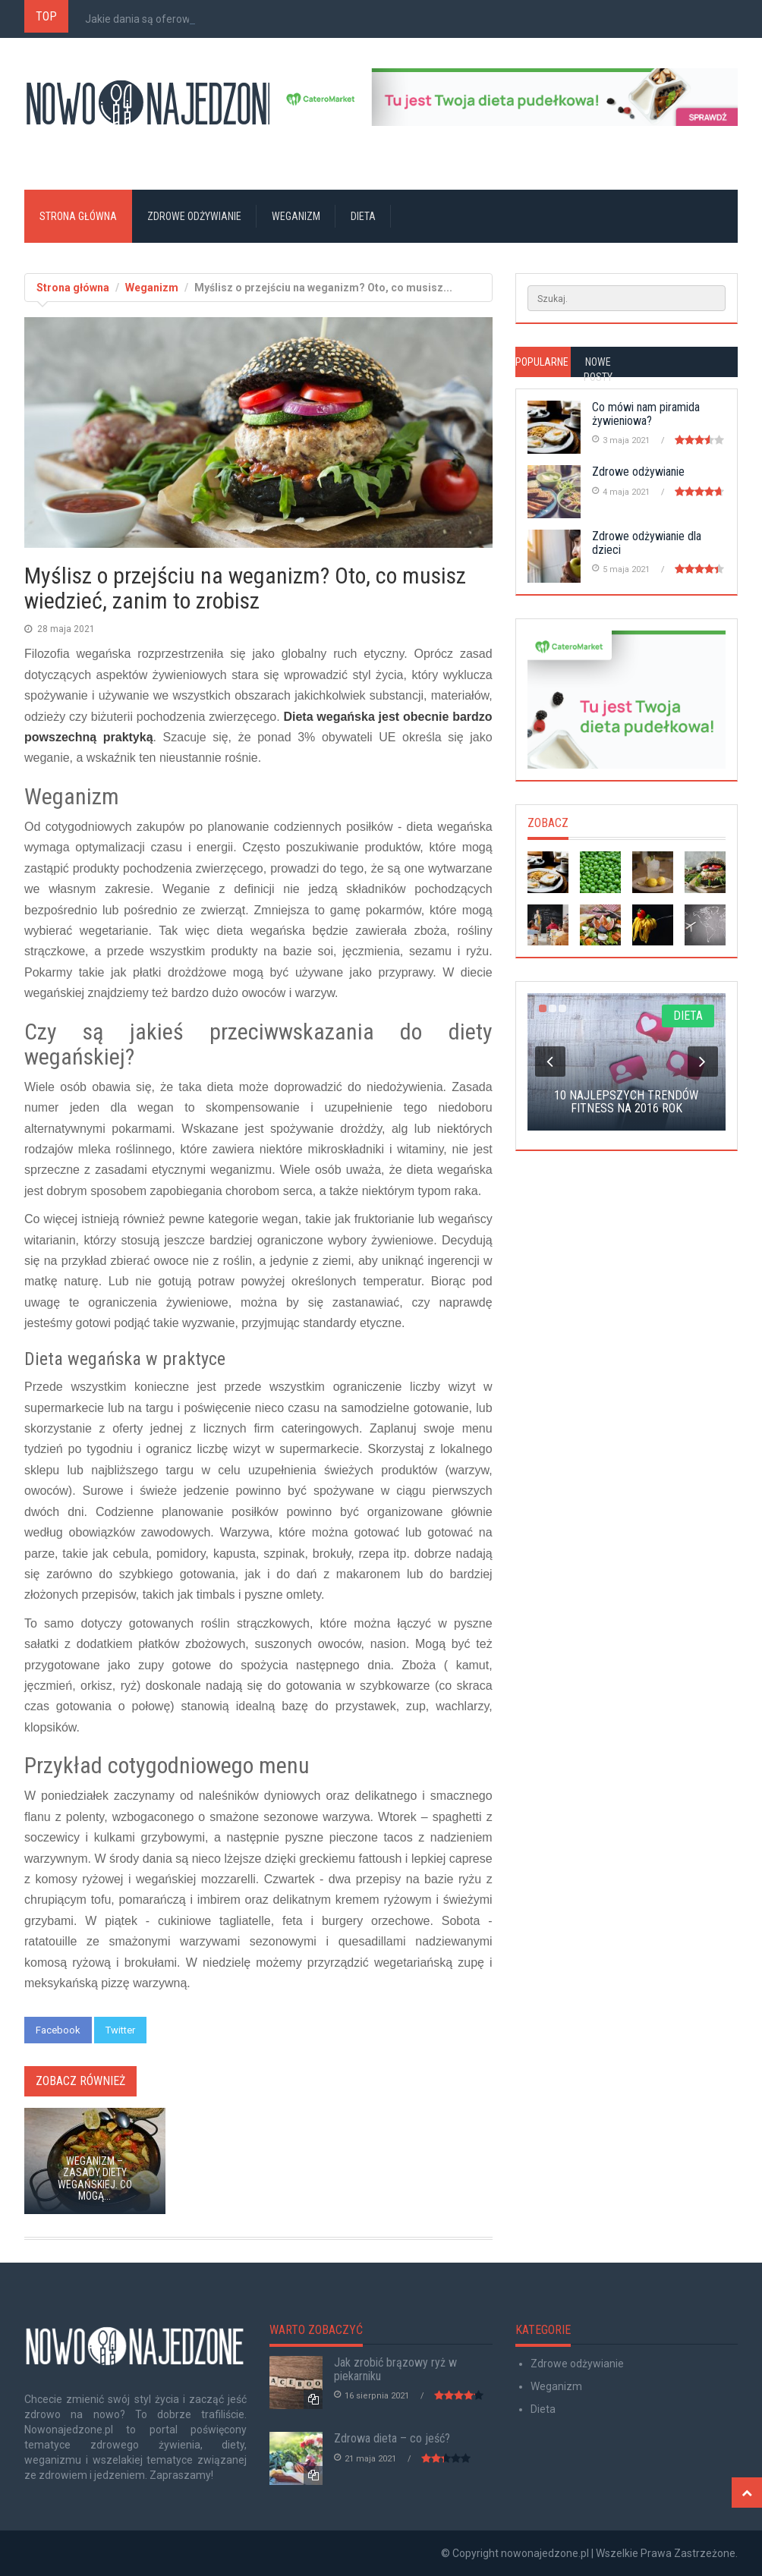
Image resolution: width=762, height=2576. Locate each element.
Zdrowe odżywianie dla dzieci (646, 543)
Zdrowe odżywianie (194, 216)
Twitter (120, 2030)
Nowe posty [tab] (598, 369)
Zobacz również (80, 2081)
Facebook (58, 2030)
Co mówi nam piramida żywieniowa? (646, 414)
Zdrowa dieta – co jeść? (392, 2438)
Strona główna (78, 216)
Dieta (363, 216)
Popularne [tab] (541, 362)
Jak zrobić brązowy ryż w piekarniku (395, 2369)
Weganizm (296, 216)
